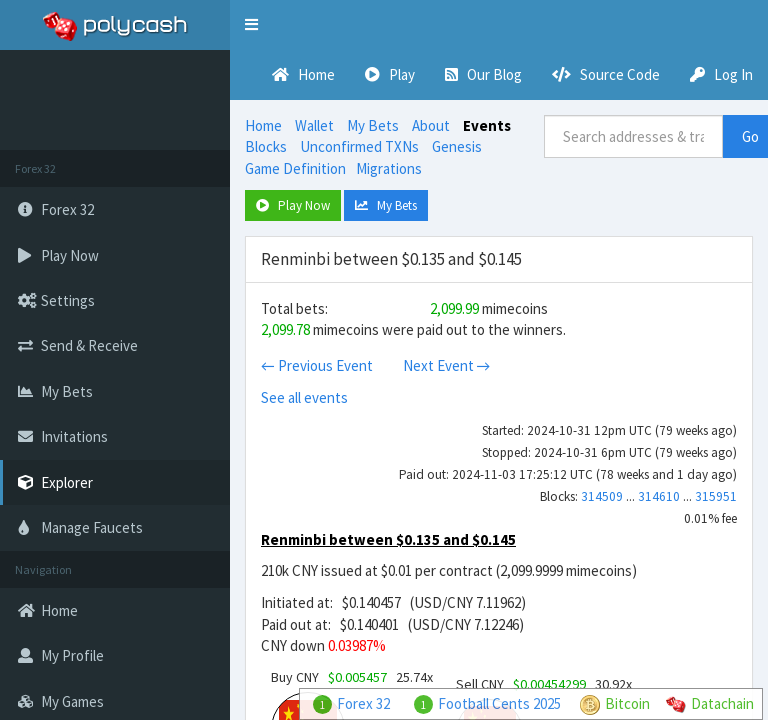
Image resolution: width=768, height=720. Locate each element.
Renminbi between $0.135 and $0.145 (388, 539)
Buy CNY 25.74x (352, 677)
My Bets (373, 125)
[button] (251, 25)
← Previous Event (317, 365)
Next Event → (447, 365)
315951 (716, 496)
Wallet (314, 125)
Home (263, 125)
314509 (602, 496)
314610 (659, 496)
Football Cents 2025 (499, 703)
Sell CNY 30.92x (544, 684)
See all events (304, 397)
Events (487, 125)
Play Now (293, 205)
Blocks (266, 146)
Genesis (457, 146)
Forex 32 (363, 703)
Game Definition (295, 168)
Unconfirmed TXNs (359, 146)
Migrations (389, 168)
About (431, 125)
